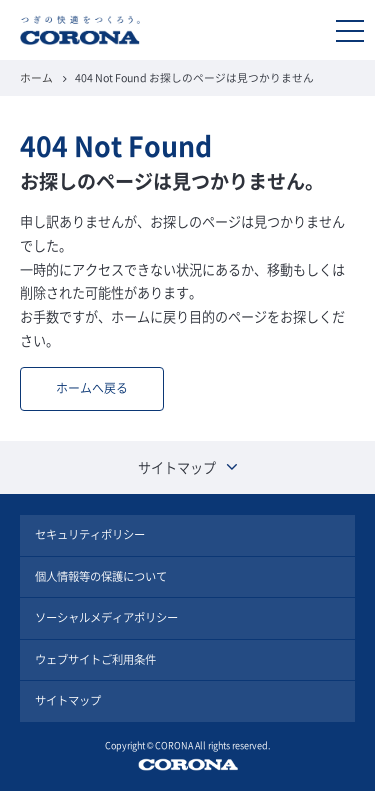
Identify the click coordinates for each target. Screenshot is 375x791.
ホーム (36, 77)
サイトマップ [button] (188, 467)
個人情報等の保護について (101, 576)
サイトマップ (68, 700)
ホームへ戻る (92, 388)
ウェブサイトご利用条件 (95, 659)
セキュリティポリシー (90, 534)
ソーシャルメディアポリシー (106, 617)
